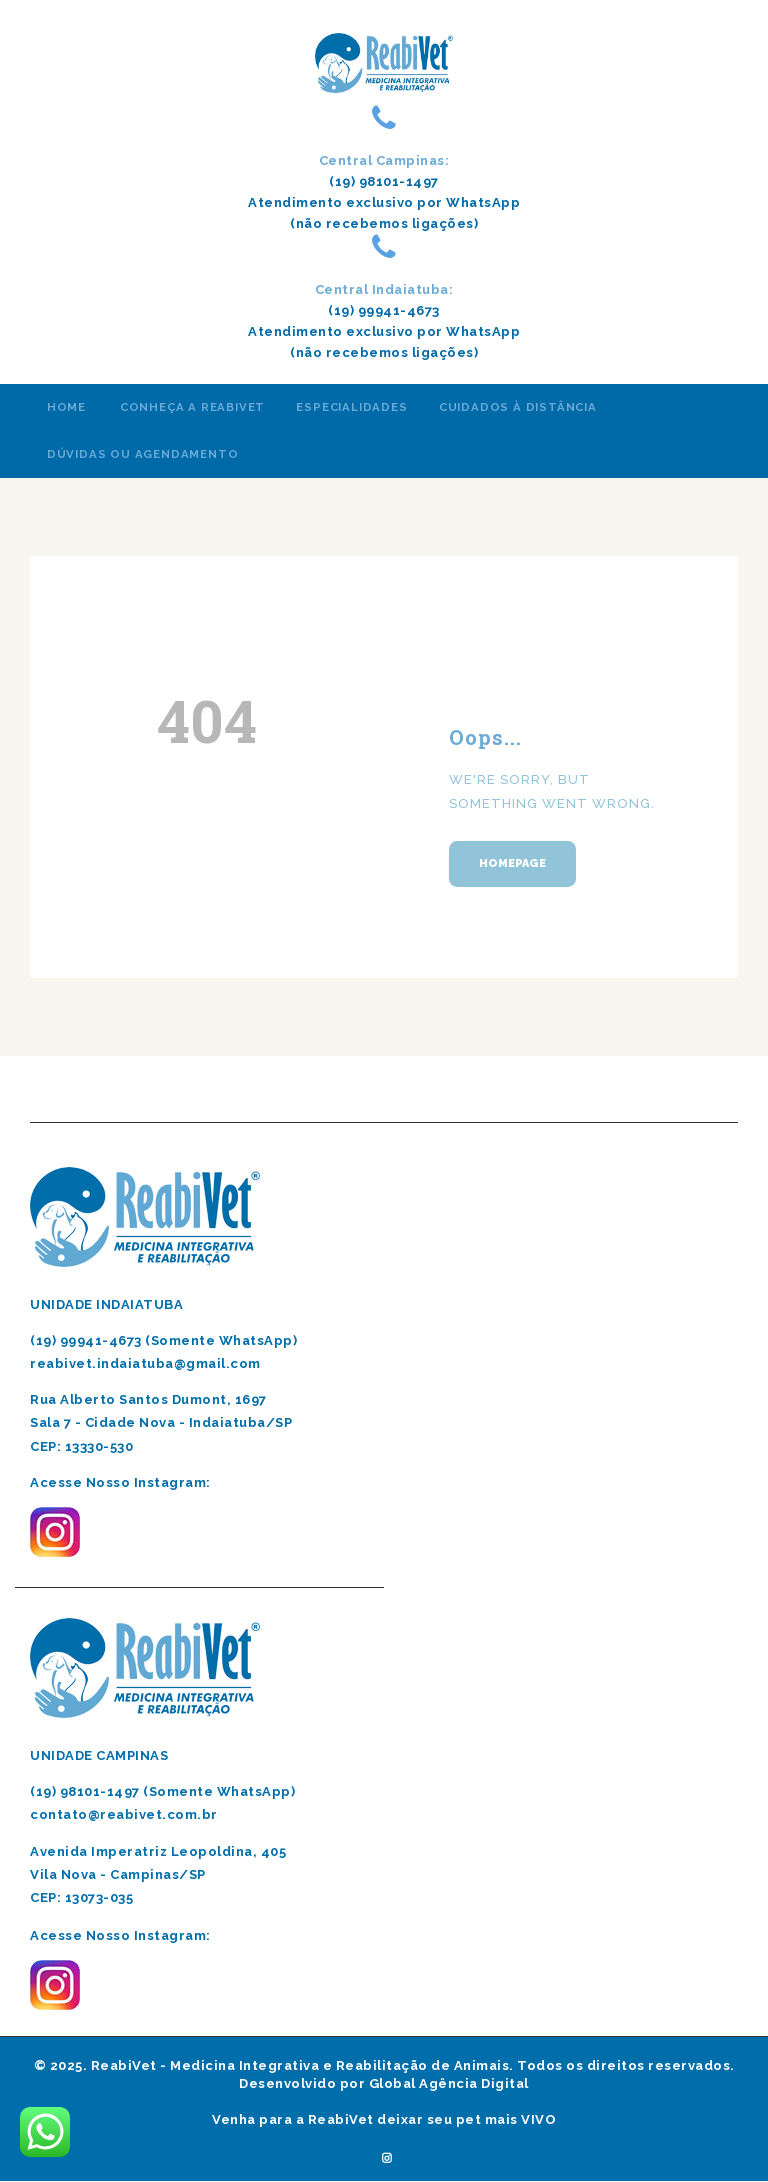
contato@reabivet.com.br (124, 1814)
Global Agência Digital (449, 2083)
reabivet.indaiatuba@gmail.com (145, 1363)
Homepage (512, 863)
